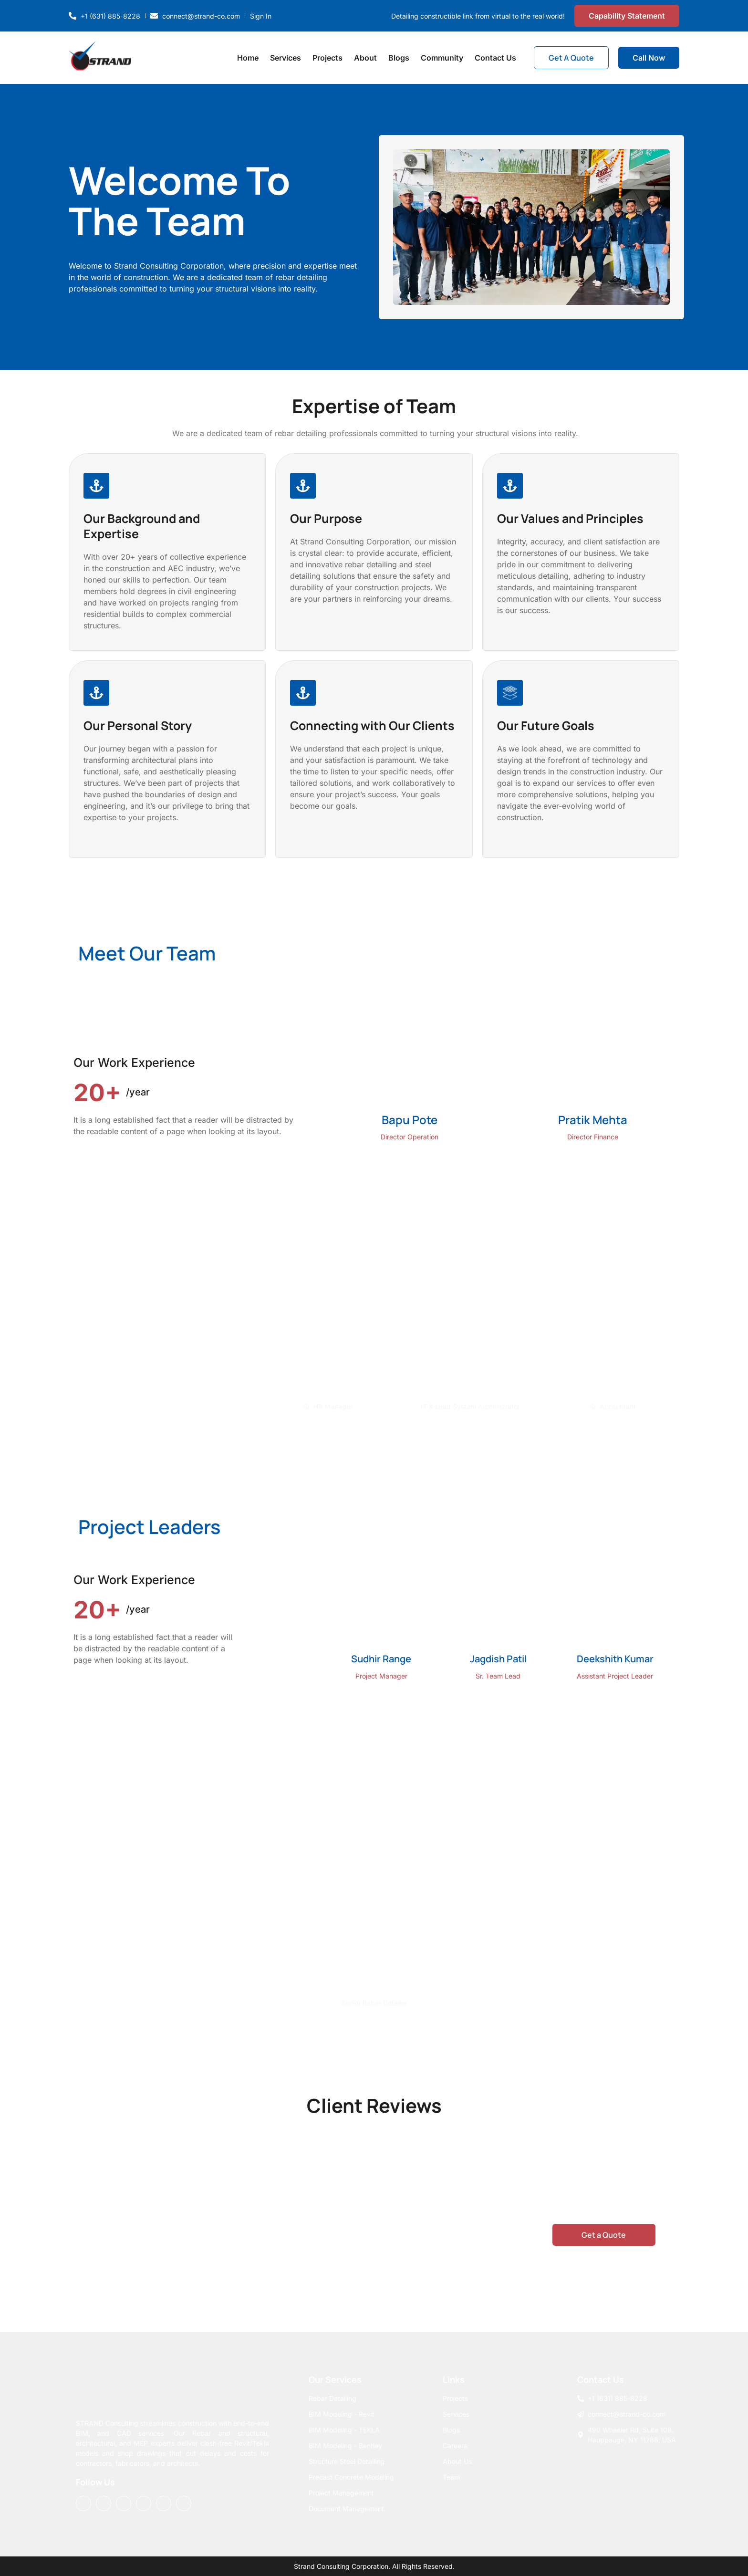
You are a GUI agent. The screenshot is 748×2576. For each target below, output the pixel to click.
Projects (327, 58)
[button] (614, 1801)
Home (248, 58)
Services (285, 58)
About (365, 58)
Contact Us (495, 58)
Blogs (398, 58)
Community (442, 58)
